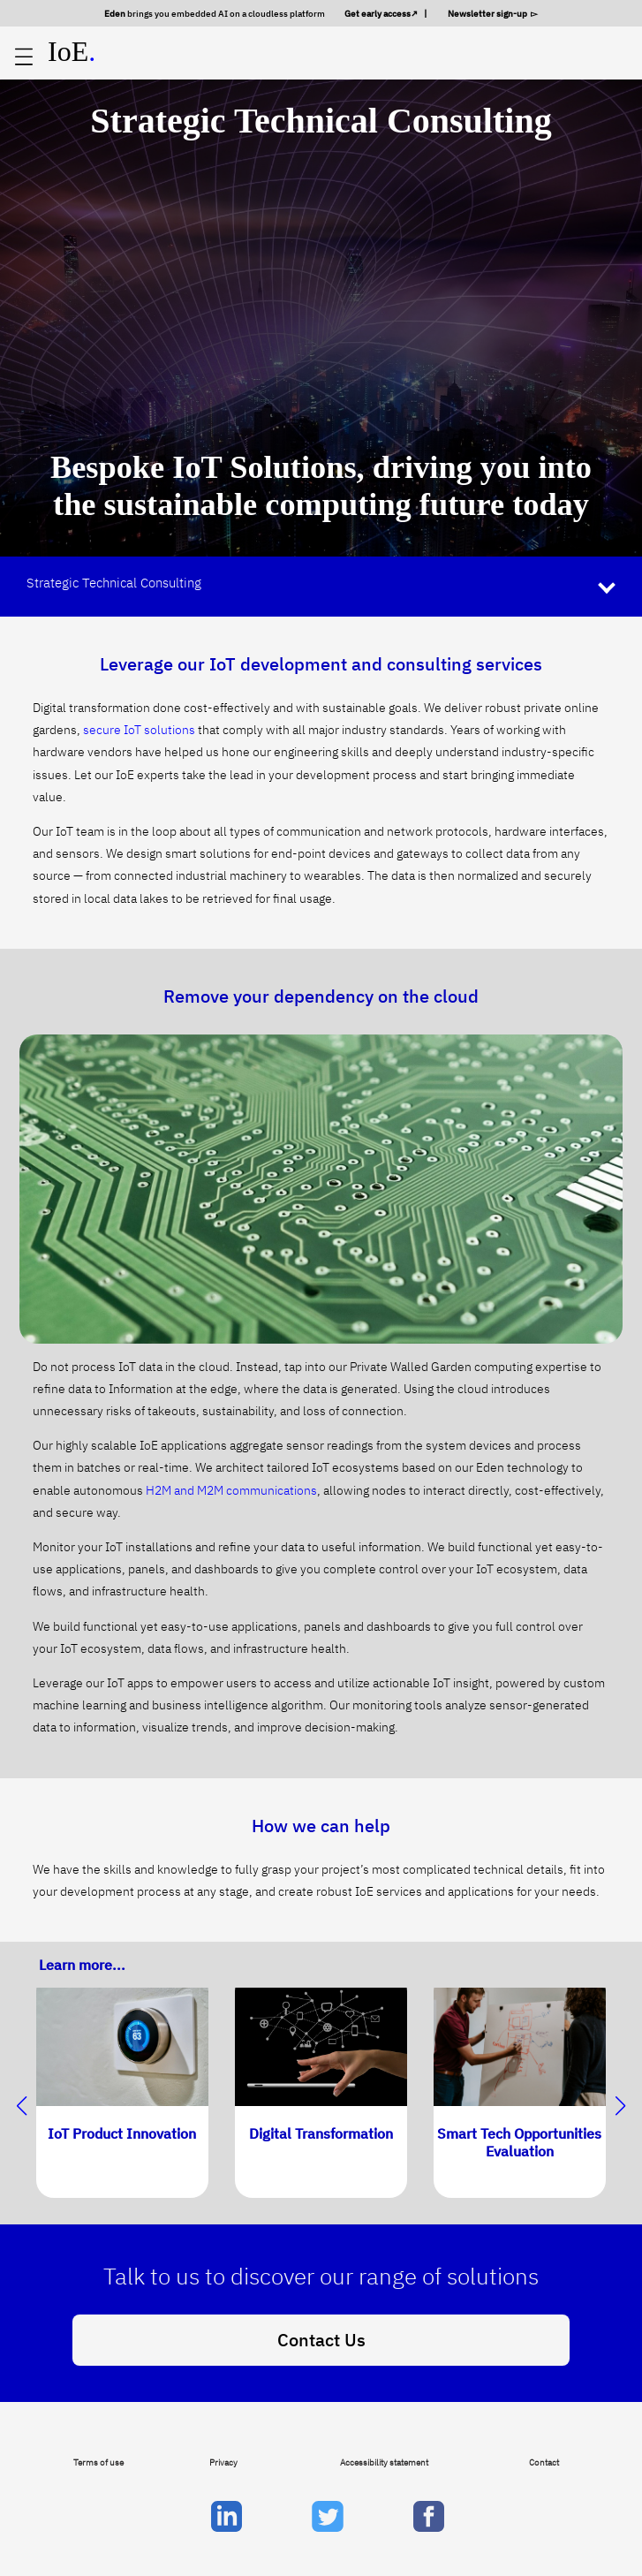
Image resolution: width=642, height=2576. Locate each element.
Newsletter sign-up (488, 13)
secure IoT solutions (139, 730)
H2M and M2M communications (231, 1490)
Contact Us (321, 2340)
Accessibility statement (384, 2462)
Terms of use (98, 2462)
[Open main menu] (24, 57)
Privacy (223, 2462)
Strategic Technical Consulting (113, 582)
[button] (621, 2106)
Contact (544, 2462)
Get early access (377, 13)
